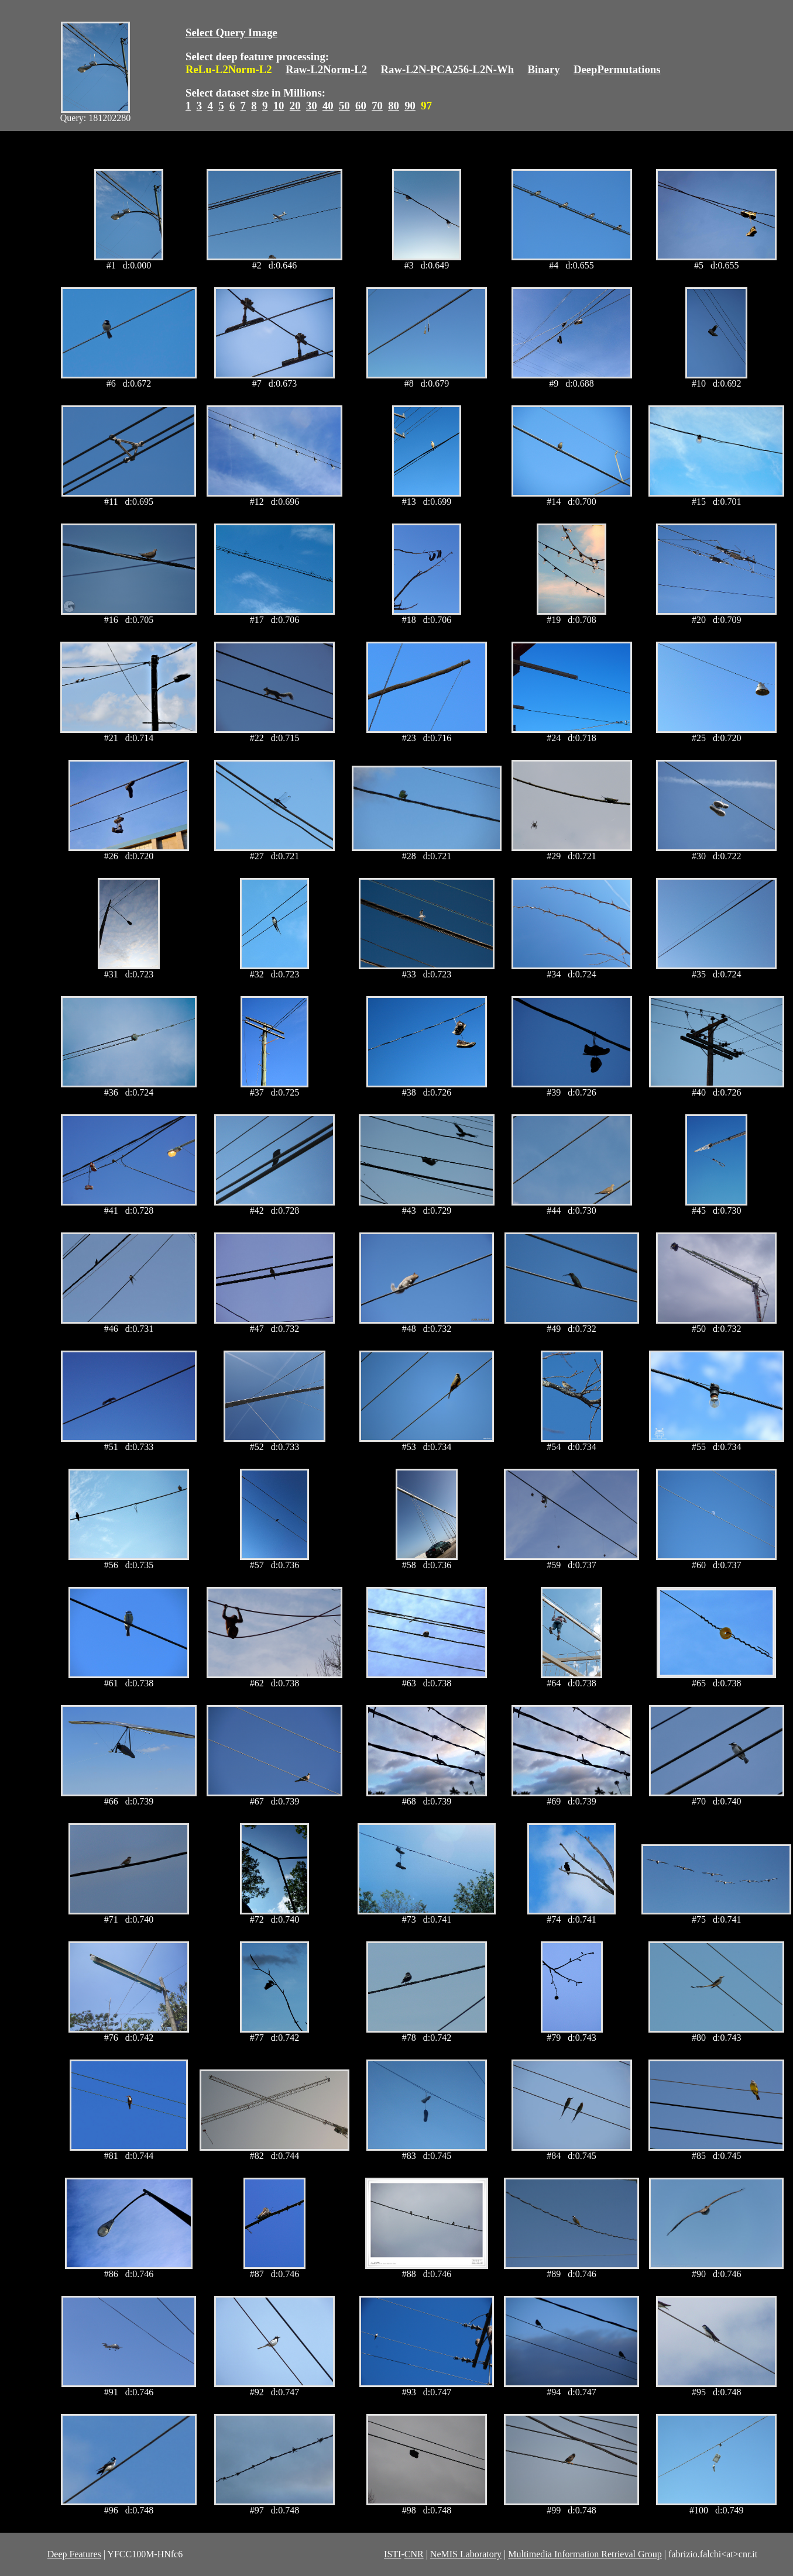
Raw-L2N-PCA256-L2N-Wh (447, 69)
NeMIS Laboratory (466, 2554)
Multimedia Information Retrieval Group (585, 2554)
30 (311, 105)
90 (410, 105)
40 (328, 105)
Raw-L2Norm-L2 (326, 69)
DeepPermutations (617, 69)
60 (360, 105)
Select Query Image (231, 32)
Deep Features (74, 2554)
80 (393, 105)
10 (278, 105)
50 (344, 105)
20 (295, 105)
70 (377, 105)
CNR (414, 2554)
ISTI (392, 2554)
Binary (543, 69)
